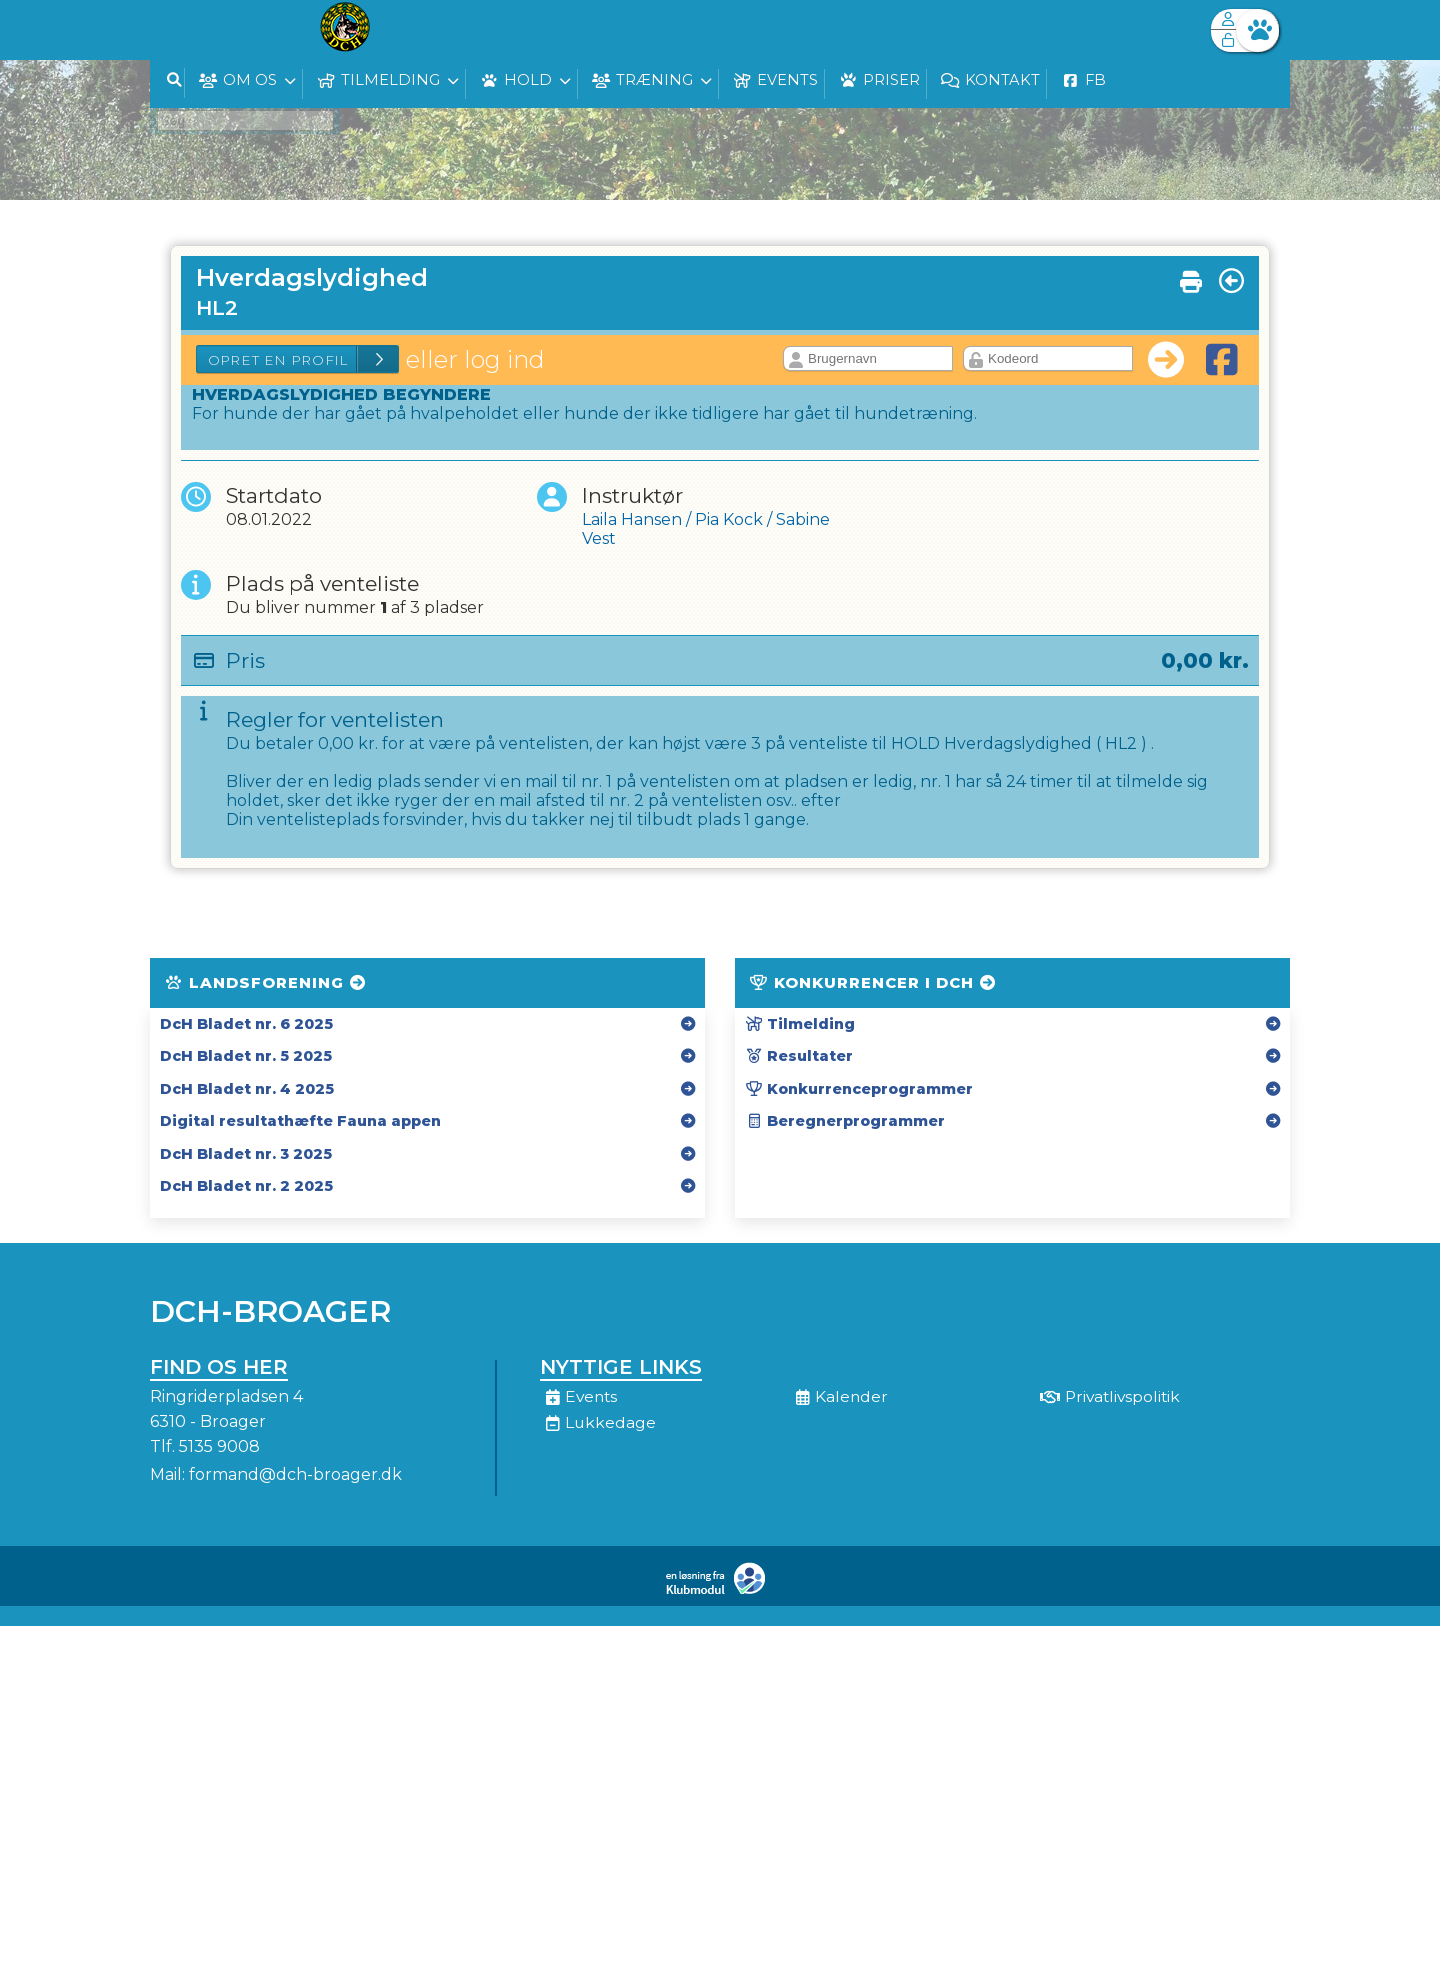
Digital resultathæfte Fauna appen (300, 1121)
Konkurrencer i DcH (874, 982)
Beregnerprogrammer (845, 1121)
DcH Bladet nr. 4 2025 (247, 1089)
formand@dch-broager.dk (295, 1474)
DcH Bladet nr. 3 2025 (246, 1154)
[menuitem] (180, 30)
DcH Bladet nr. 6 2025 (246, 1024)
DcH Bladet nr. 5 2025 (246, 1056)
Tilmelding (800, 1024)
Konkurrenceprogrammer (859, 1089)
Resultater (799, 1056)
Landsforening (266, 982)
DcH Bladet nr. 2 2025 (246, 1186)
